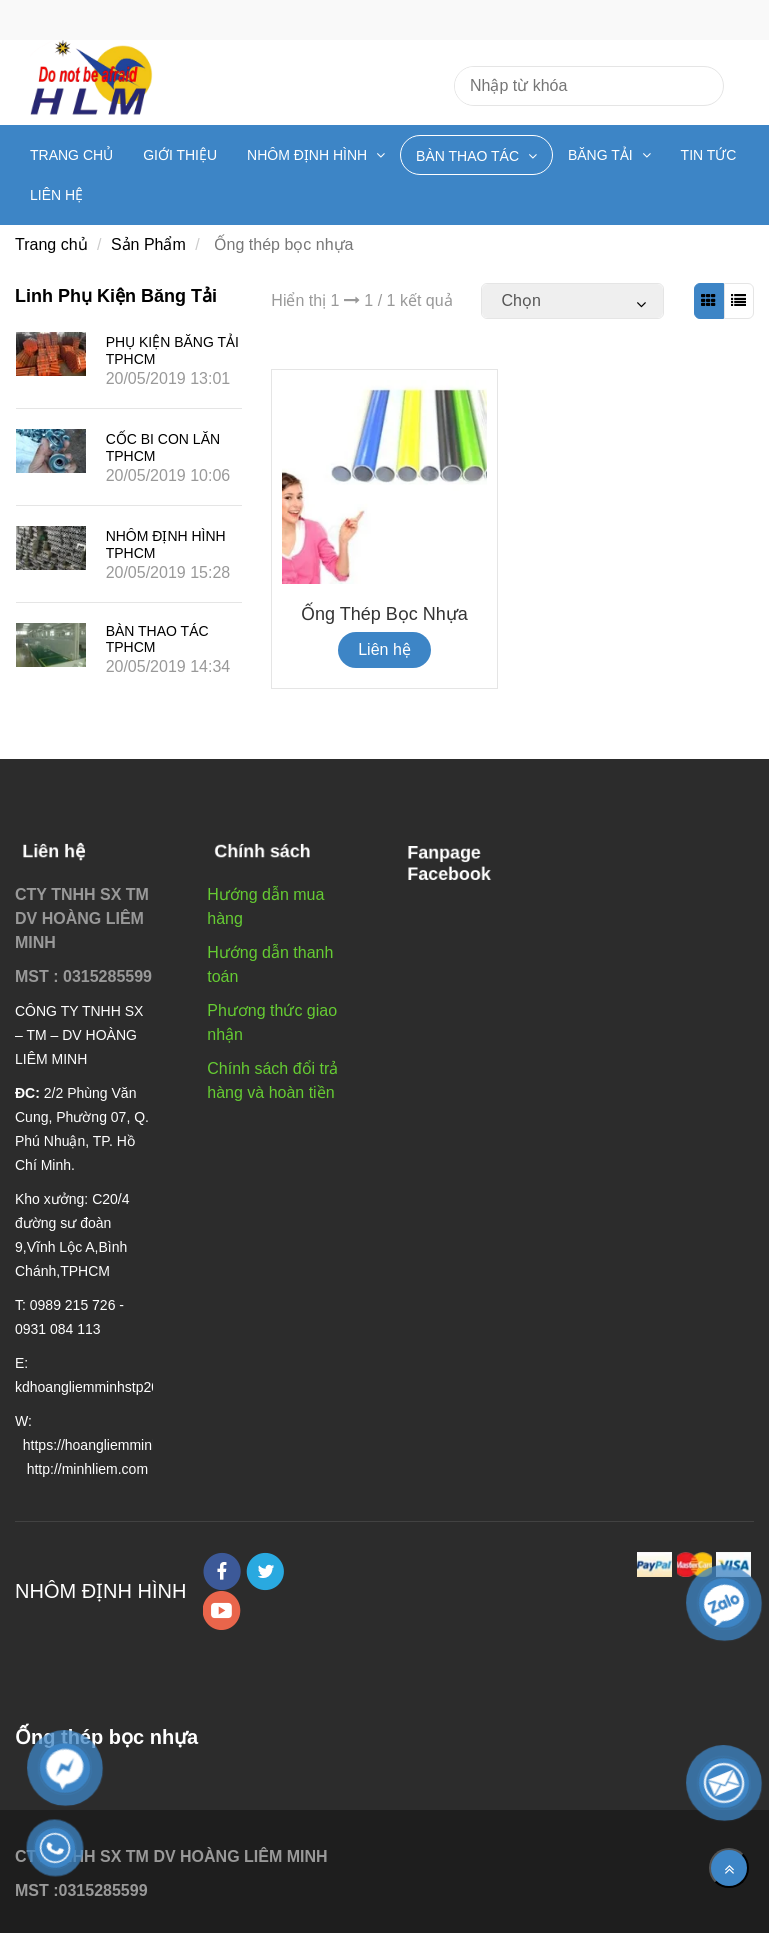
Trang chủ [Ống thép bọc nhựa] (71, 155)
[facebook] (222, 1571)
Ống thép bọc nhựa (384, 614)
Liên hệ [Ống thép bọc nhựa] (56, 195)
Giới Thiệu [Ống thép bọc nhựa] (180, 155)
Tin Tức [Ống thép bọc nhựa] (709, 155)
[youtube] (222, 1610)
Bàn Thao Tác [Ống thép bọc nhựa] (469, 156)
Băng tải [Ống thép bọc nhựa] (602, 155)
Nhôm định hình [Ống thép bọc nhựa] (309, 155)
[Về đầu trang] (729, 1868)
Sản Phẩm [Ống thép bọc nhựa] (148, 244)
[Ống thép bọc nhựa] (709, 301)
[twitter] (265, 1571)
